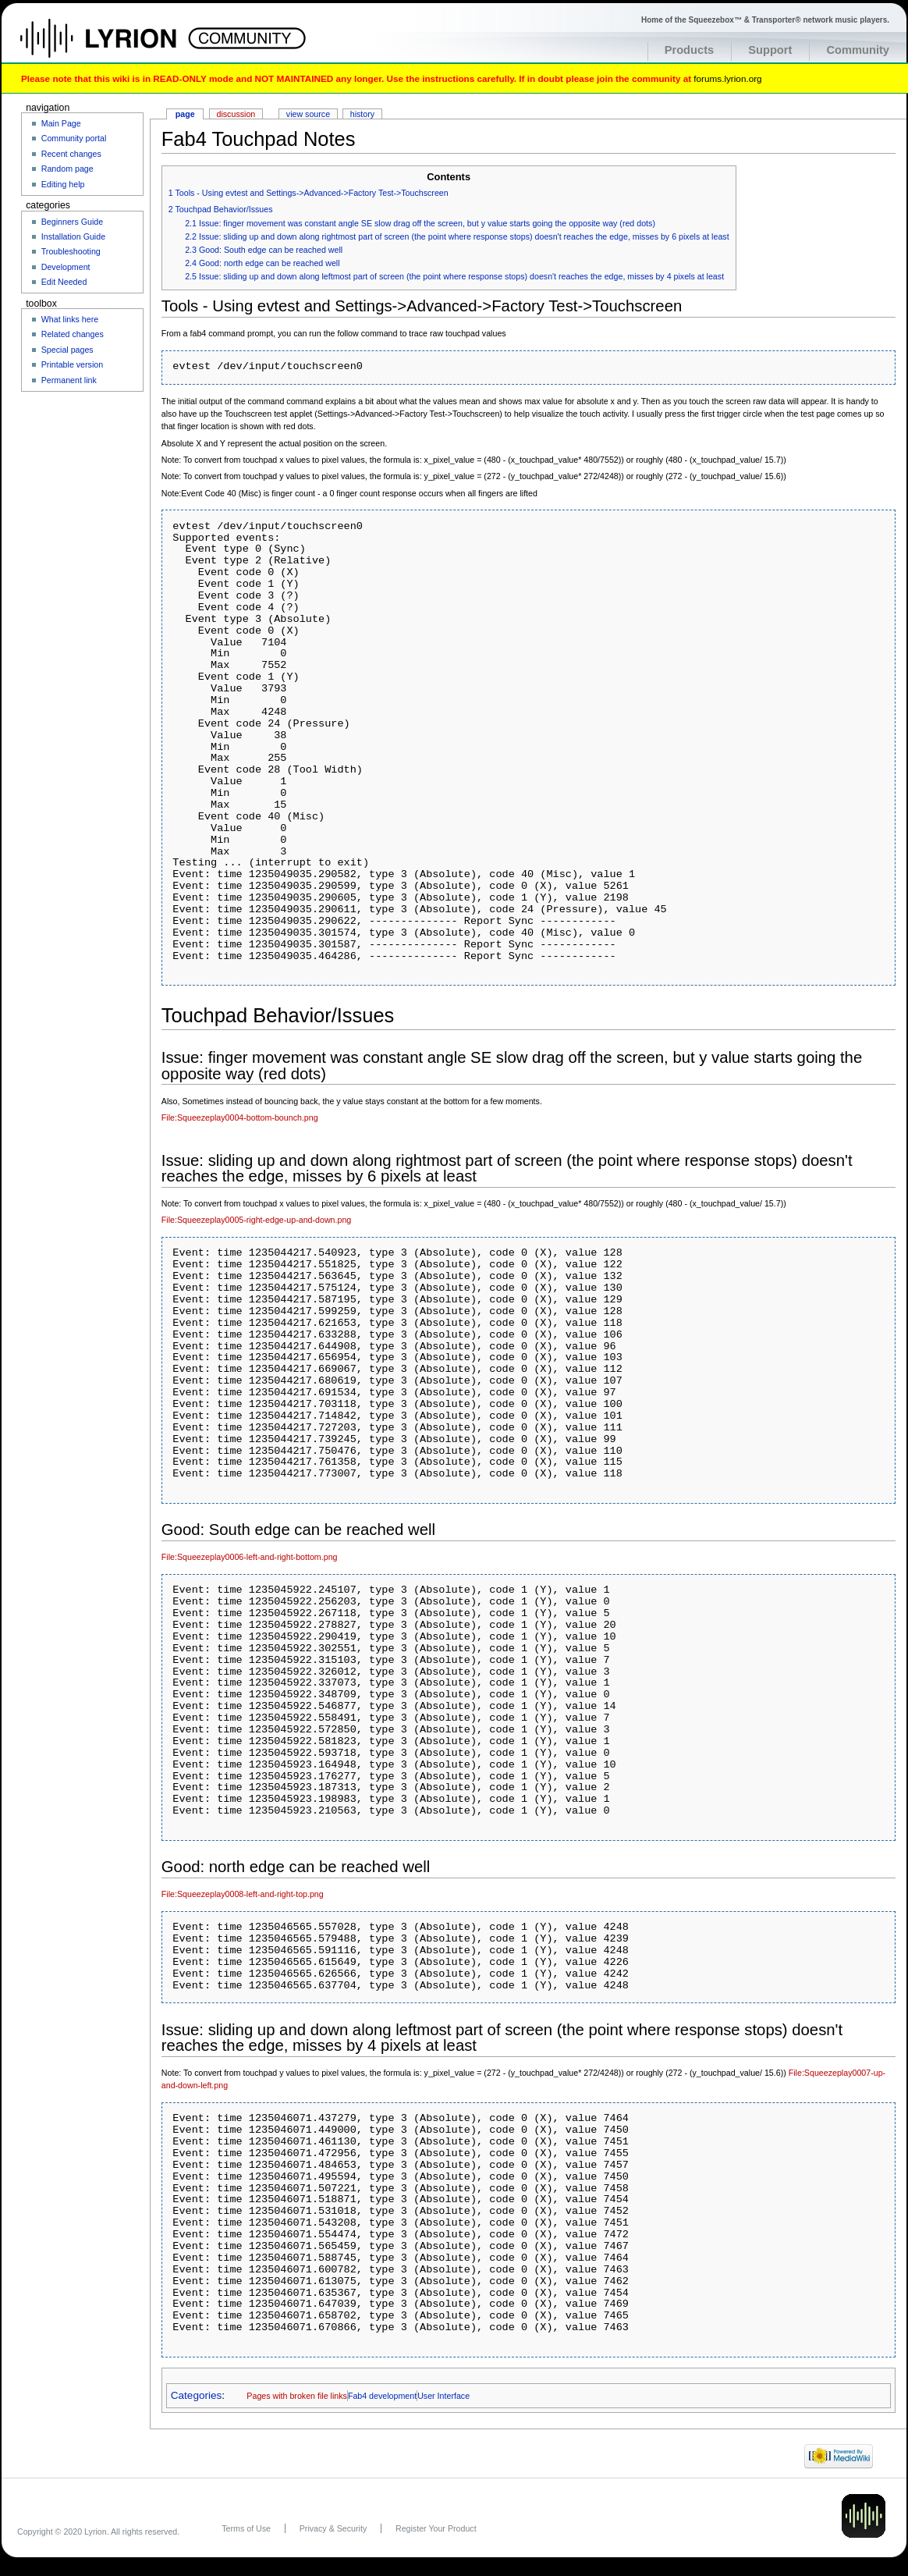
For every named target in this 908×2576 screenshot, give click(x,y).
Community (857, 50)
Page (185, 114)
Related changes (72, 334)
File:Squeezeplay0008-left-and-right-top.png (242, 1894)
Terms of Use (246, 2528)
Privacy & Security (333, 2528)
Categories (196, 2395)
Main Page (61, 123)
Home (115, 46)
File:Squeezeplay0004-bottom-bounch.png (239, 1117)
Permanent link (69, 380)
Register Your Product (436, 2528)
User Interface (443, 2395)
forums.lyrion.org (727, 78)
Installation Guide (73, 236)
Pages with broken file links (297, 2395)
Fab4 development (382, 2395)
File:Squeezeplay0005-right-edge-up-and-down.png (256, 1219)
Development (65, 267)
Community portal (74, 138)
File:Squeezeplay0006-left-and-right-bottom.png (249, 1557)
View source (308, 114)
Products (690, 50)
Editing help (63, 184)
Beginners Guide (72, 221)
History (362, 114)
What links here (69, 319)
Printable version (72, 364)
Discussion (236, 114)
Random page (67, 168)
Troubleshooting (71, 251)
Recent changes (71, 153)
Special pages (67, 349)
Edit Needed (64, 281)
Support (770, 50)
